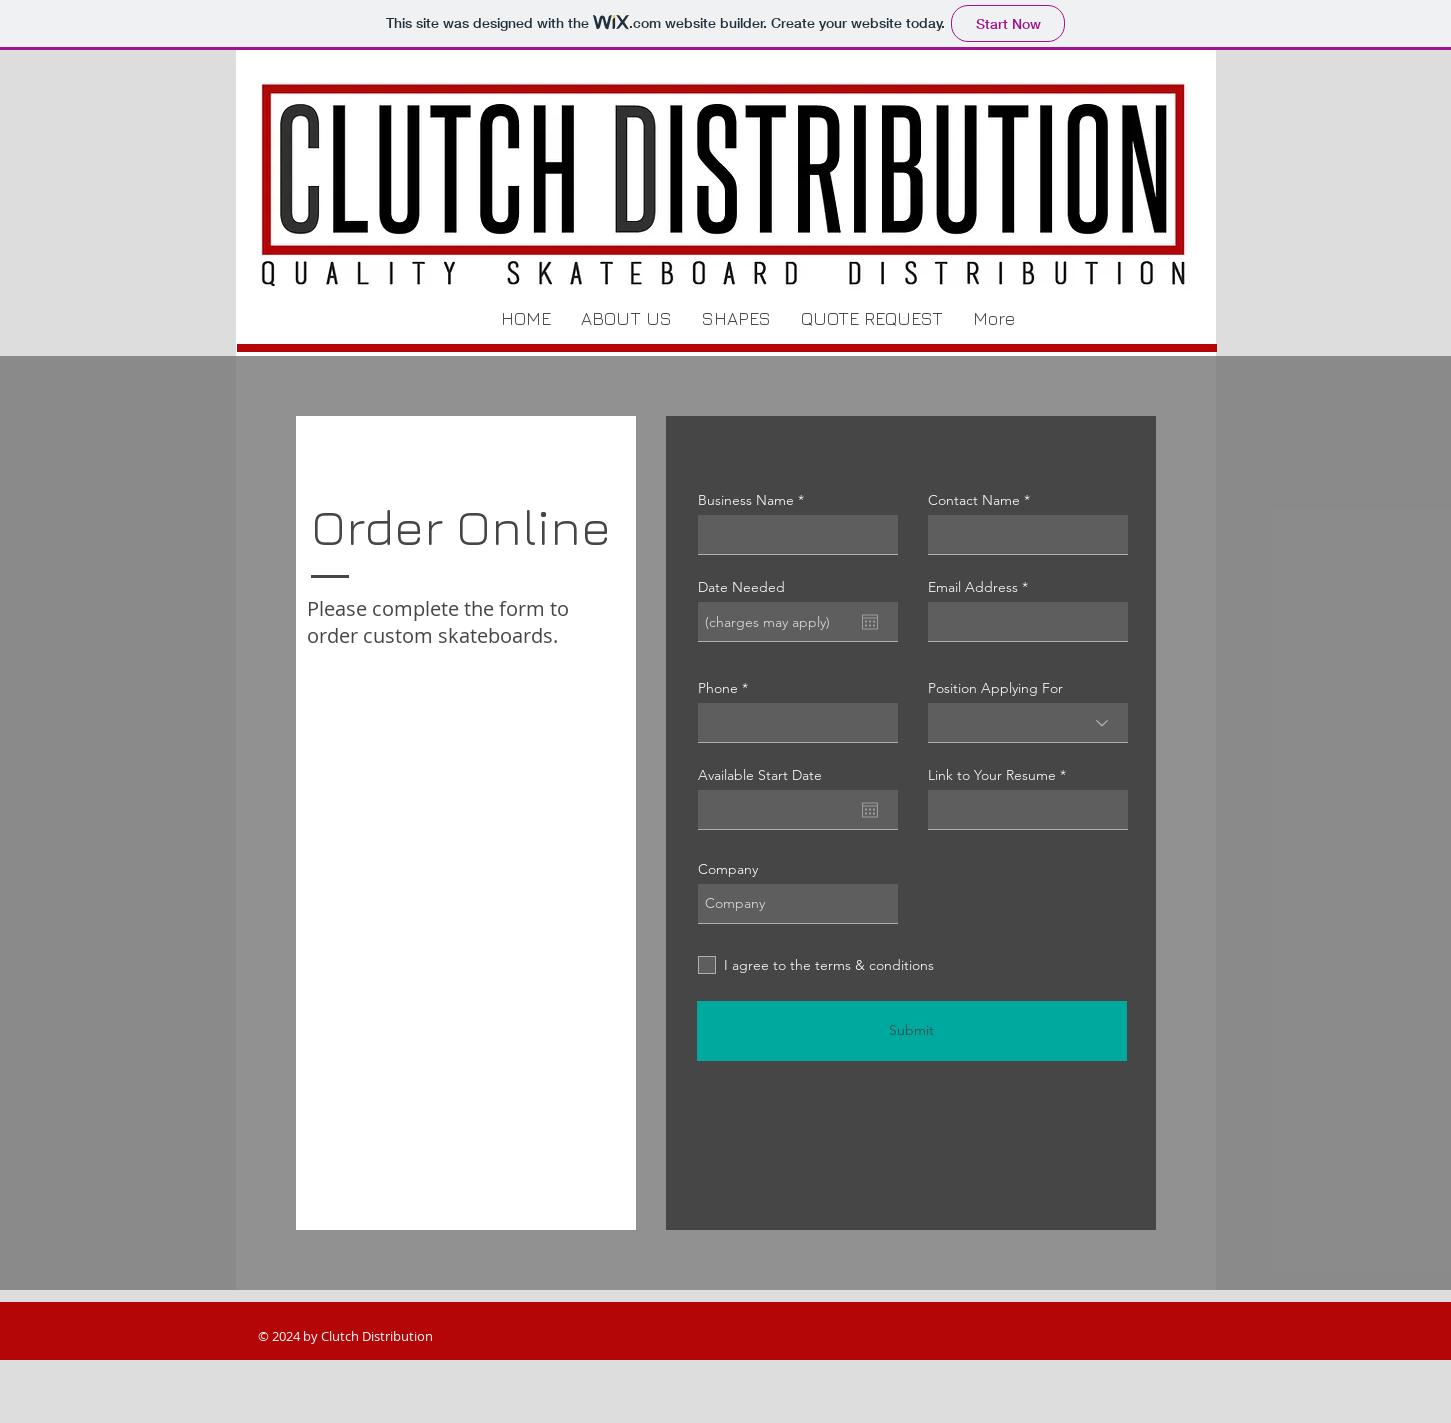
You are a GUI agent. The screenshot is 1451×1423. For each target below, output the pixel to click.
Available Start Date (760, 775)
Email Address (973, 587)
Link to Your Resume (992, 775)
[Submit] (912, 1031)
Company (728, 869)
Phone (718, 688)
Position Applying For (995, 688)
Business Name (746, 500)
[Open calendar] (870, 622)
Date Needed (741, 587)
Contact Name (974, 500)
